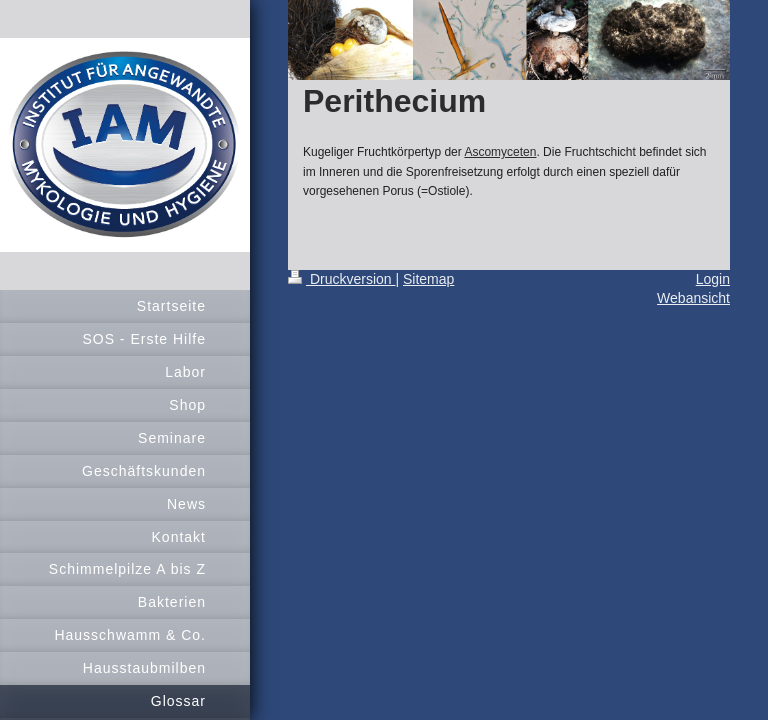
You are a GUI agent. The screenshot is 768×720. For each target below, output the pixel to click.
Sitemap (428, 279)
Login (713, 279)
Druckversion (341, 279)
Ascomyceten (500, 152)
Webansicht (693, 298)
